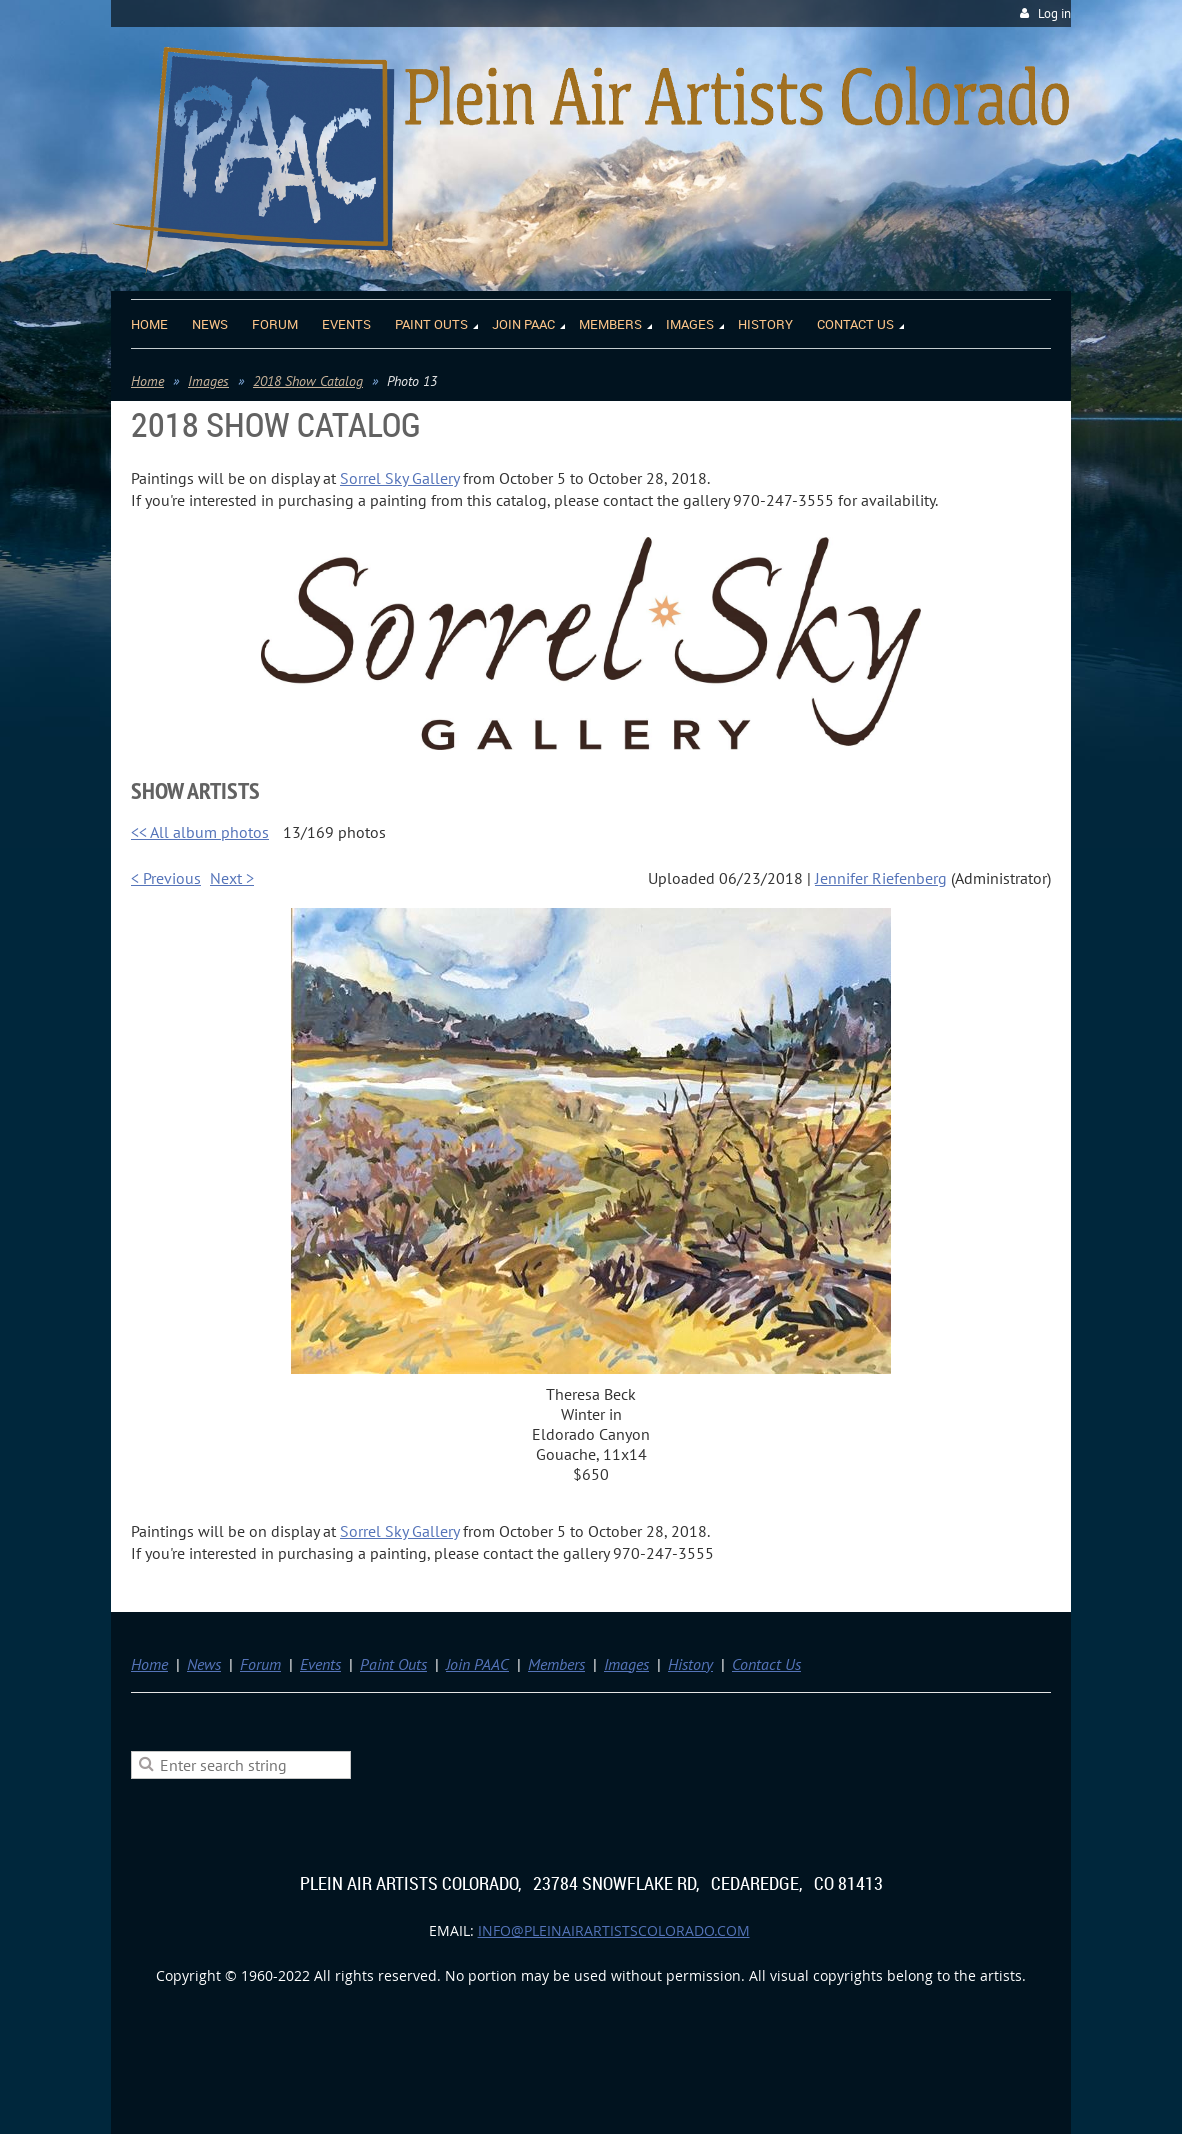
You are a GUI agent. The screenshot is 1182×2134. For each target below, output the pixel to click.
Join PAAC (477, 1664)
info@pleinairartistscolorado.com (614, 1930)
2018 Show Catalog (308, 381)
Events (320, 1664)
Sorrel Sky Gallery (399, 478)
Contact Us (766, 1664)
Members (556, 1664)
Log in (1054, 13)
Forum (260, 1664)
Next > (232, 878)
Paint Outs (393, 1664)
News (204, 1664)
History (690, 1664)
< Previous (166, 878)
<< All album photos (200, 832)
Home (147, 381)
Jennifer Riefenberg (881, 878)
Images (208, 381)
